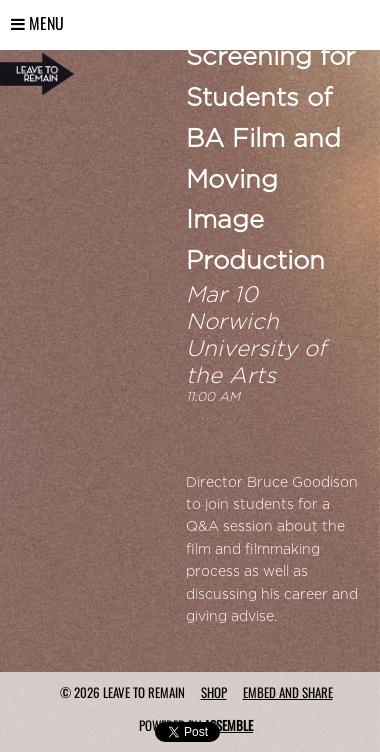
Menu (37, 23)
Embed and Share (288, 692)
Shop (214, 692)
